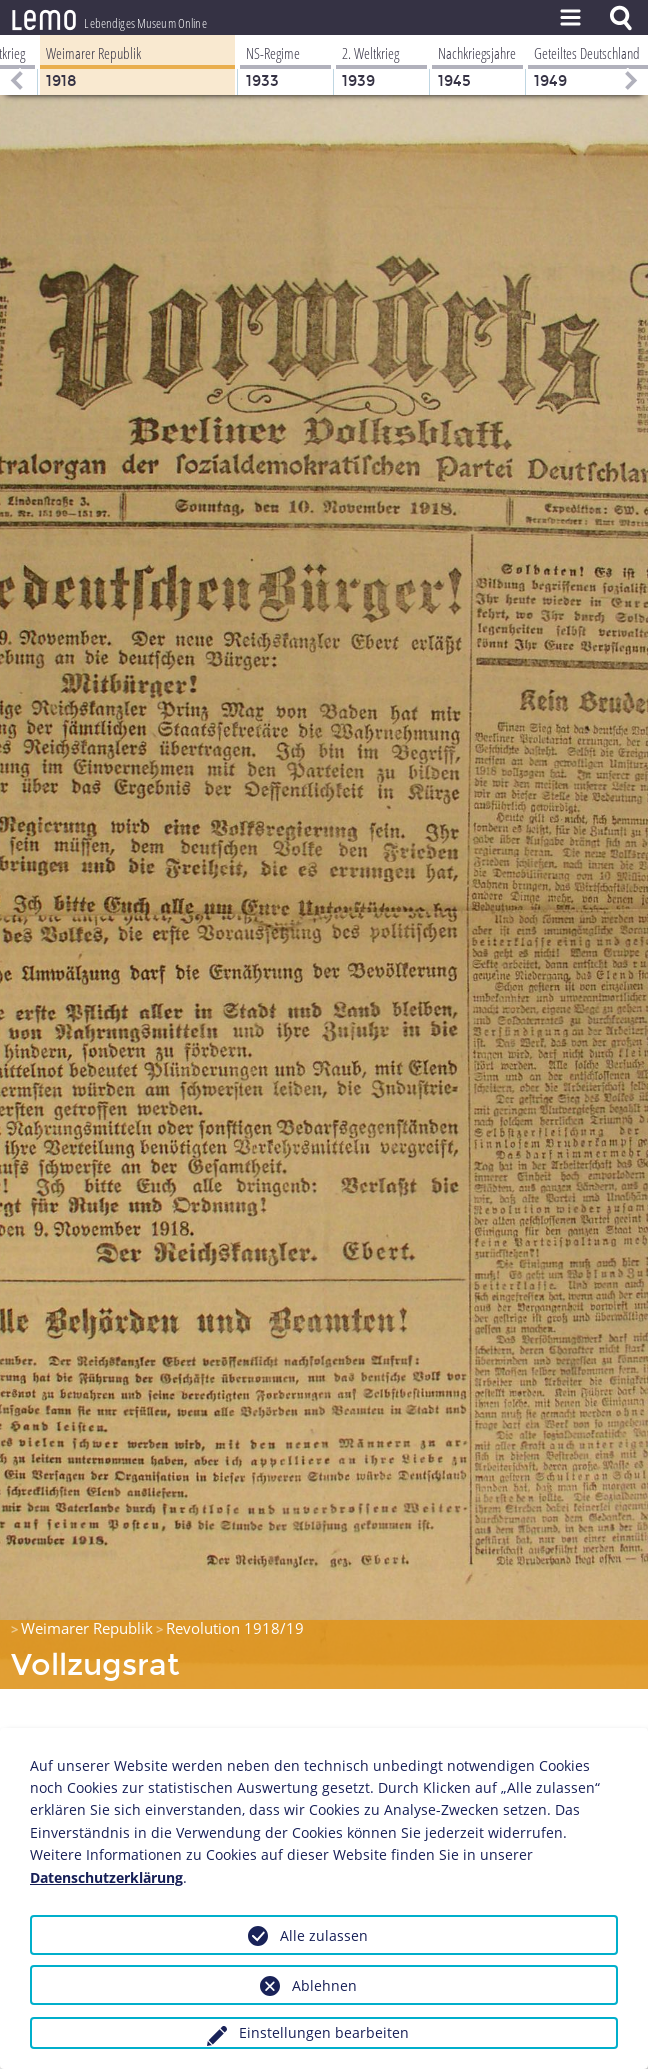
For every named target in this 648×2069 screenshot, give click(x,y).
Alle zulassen (324, 1935)
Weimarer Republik (87, 1628)
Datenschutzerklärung (106, 1877)
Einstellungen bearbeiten (324, 2032)
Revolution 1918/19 (235, 1628)
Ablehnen (324, 1985)
